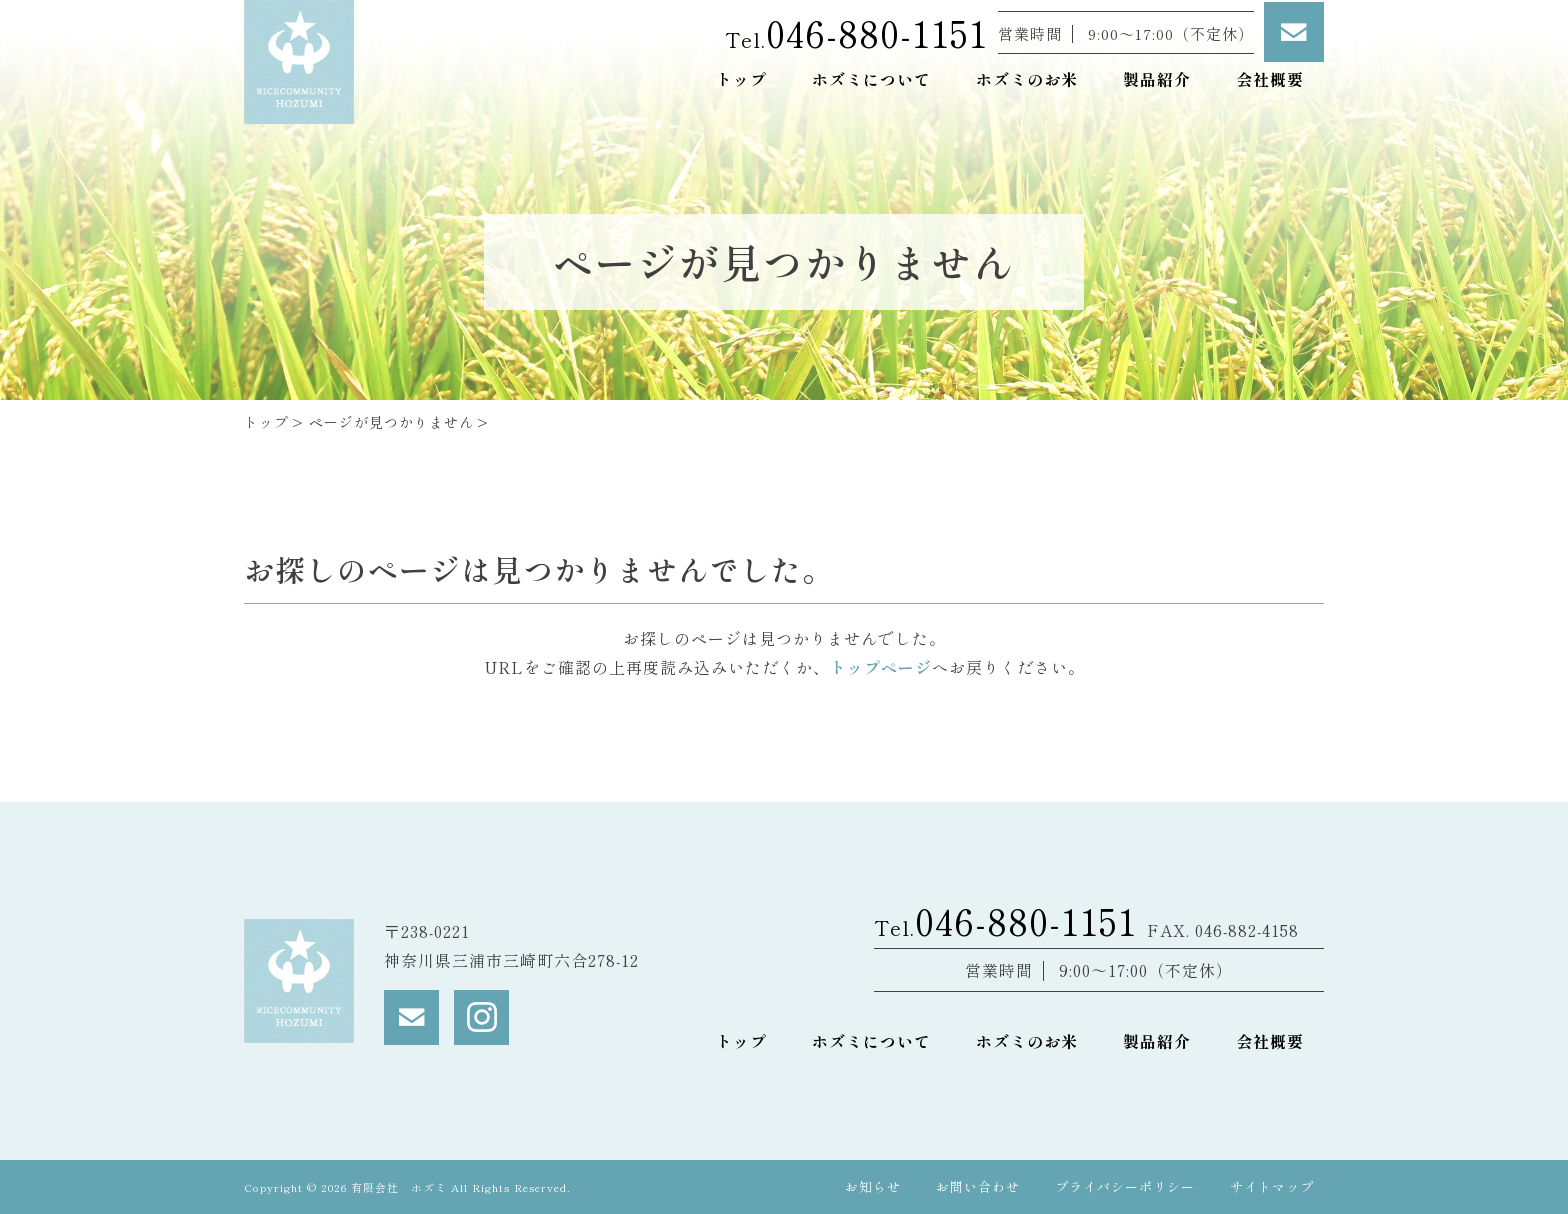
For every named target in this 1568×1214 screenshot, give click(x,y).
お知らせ (873, 1186)
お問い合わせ (978, 1186)
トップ (266, 422)
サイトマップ (1272, 1186)
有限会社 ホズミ (401, 1187)
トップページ (881, 667)
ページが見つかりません (391, 422)
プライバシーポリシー (1125, 1186)
